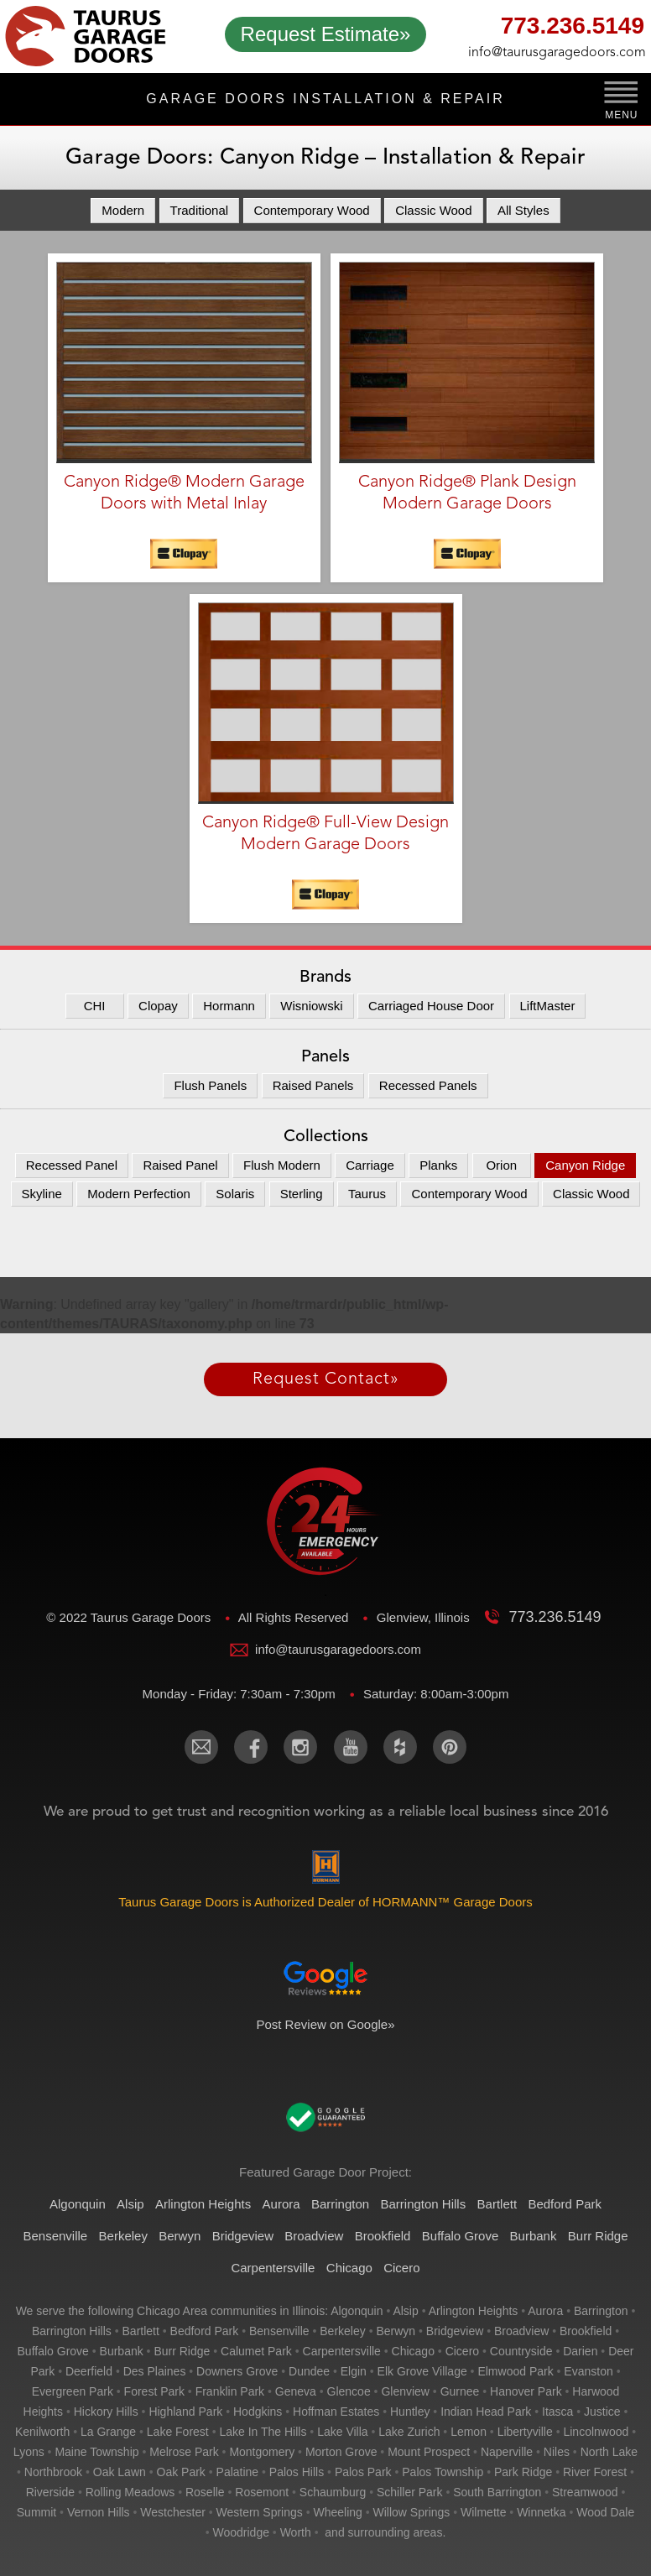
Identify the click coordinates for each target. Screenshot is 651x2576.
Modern (123, 210)
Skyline (42, 1193)
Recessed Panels (428, 1085)
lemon (468, 2431)
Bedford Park (565, 2204)
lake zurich (409, 2431)
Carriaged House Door (431, 1006)
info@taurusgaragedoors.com (556, 53)
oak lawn (119, 2472)
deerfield (88, 2371)
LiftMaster (547, 1006)
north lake (609, 2452)
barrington (601, 2311)
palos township (442, 2472)
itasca (557, 2411)
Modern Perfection (138, 1193)
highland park (185, 2411)
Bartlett (497, 2204)
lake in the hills (262, 2431)
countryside (521, 2351)
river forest (595, 2472)
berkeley (342, 2331)
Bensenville (55, 2236)
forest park (154, 2391)
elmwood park (515, 2371)
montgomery (261, 2452)
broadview (521, 2331)
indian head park (485, 2411)
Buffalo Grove (460, 2236)
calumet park (256, 2351)
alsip (405, 2311)
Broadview (313, 2236)
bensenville (279, 2331)
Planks (438, 1165)
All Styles (523, 210)
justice (602, 2411)
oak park (181, 2472)
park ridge (523, 2472)
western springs (259, 2512)
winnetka (541, 2512)
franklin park (229, 2391)
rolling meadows (130, 2492)
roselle (205, 2492)
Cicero (401, 2268)
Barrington (340, 2204)
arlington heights (473, 2311)
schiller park (410, 2492)
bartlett (140, 2331)
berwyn (395, 2331)
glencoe (349, 2391)
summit (36, 2512)
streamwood (585, 2492)
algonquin (357, 2311)
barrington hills (72, 2331)
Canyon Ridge (585, 1165)
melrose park (183, 2452)
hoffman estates (336, 2411)
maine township (96, 2452)
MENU (621, 115)
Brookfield (383, 2236)
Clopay (158, 1006)
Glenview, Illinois (425, 1617)
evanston (588, 2371)
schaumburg (332, 2492)
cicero (462, 2351)
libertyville (525, 2431)
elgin (354, 2371)
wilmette (483, 2512)
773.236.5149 (572, 28)
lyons (28, 2452)
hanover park (526, 2391)
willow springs (411, 2512)
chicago (413, 2351)
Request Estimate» (326, 34)
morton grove (341, 2452)
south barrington (497, 2492)
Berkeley (123, 2236)
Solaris (235, 1193)
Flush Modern (281, 1165)
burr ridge (182, 2351)
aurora (545, 2311)
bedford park (204, 2331)
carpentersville (342, 2351)
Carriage (370, 1165)
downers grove (237, 2371)
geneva (295, 2391)
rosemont (262, 2492)
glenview (405, 2391)
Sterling (301, 1193)
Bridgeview (242, 2236)
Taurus (367, 1193)
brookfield (586, 2331)
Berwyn (180, 2236)
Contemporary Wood (312, 210)
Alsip (130, 2204)
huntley (410, 2411)
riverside (50, 2492)
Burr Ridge (598, 2236)
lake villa (342, 2431)
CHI (95, 1006)
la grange (108, 2431)
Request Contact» (326, 1379)
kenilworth (42, 2431)
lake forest (178, 2431)
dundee (309, 2371)
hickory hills (106, 2411)
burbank (121, 2351)
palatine (237, 2472)
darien (580, 2351)
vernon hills (98, 2512)
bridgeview (454, 2331)
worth (295, 2532)
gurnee (460, 2391)
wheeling (337, 2512)
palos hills (296, 2472)
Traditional (199, 210)
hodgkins (257, 2411)
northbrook (53, 2472)
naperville (507, 2452)
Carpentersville (273, 2268)
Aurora (281, 2204)
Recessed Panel (71, 1165)
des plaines (154, 2371)
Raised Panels (313, 1085)
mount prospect (429, 2452)
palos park (363, 2472)
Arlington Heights (203, 2204)
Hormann (229, 1006)
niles (557, 2452)
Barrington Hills (423, 2204)
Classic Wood (433, 210)
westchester (173, 2512)
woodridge (241, 2532)
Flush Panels (210, 1085)
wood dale (605, 2512)
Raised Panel (180, 1165)
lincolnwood (595, 2431)
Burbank (533, 2236)
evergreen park (72, 2391)
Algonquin (77, 2204)
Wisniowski (311, 1006)
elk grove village (422, 2371)
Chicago (349, 2268)
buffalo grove (53, 2351)
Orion (501, 1165)
